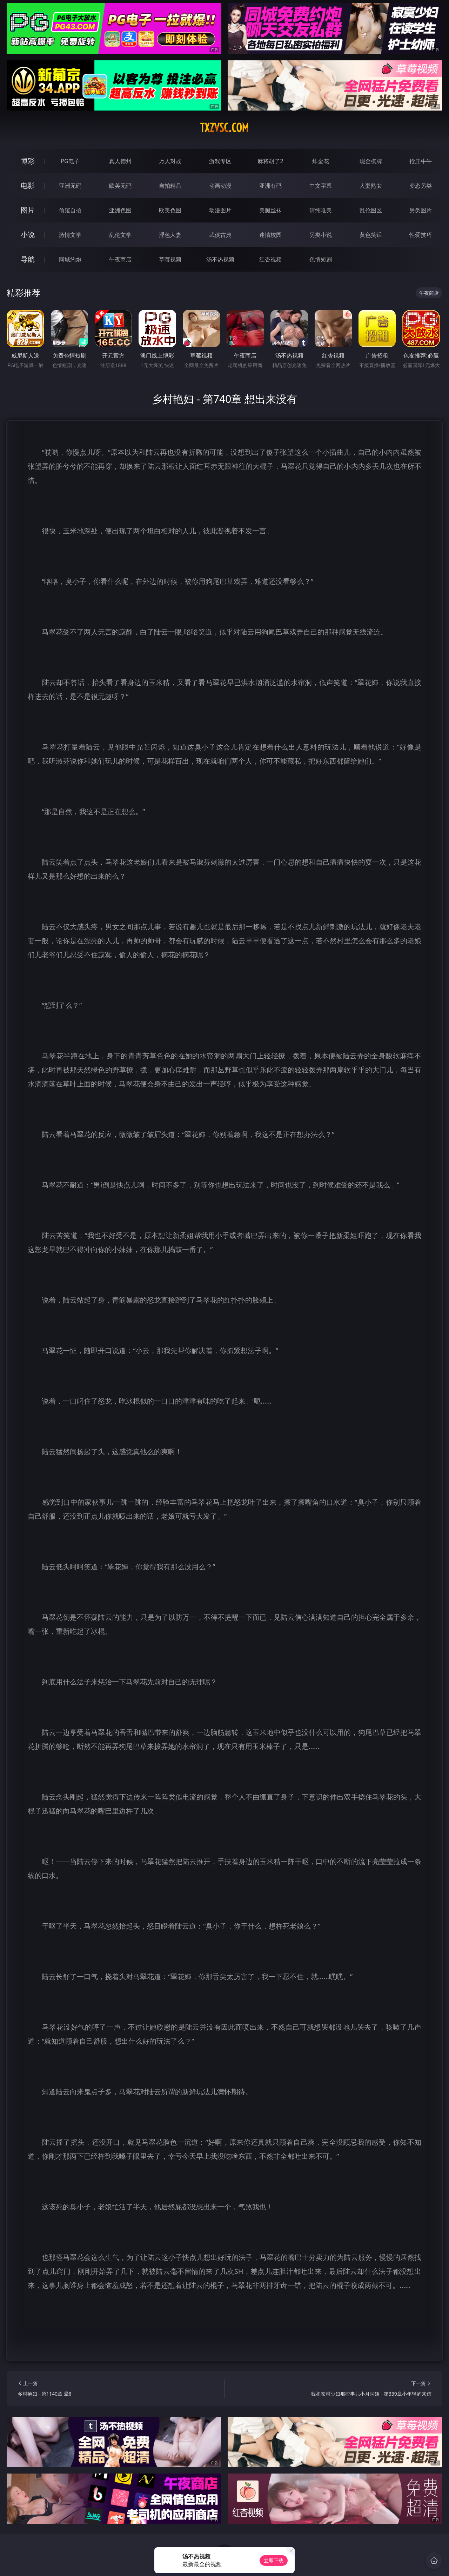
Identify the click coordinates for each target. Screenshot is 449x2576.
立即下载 (273, 2560)
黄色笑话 (371, 235)
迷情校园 (270, 235)
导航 (28, 259)
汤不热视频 (220, 259)
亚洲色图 (120, 210)
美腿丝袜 (270, 210)
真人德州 (120, 161)
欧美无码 (120, 185)
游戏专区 (220, 161)
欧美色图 (170, 210)
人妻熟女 (371, 185)
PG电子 (70, 161)
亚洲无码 (70, 185)
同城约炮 (70, 259)
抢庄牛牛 (420, 161)
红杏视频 (270, 259)
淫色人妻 (170, 235)
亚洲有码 (270, 185)
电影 (28, 185)
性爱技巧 (420, 235)
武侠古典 (220, 235)
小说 (28, 234)
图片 (28, 210)
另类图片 (420, 210)
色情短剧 (320, 259)
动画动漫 (220, 185)
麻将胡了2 (270, 161)
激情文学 (70, 235)
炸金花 (320, 161)
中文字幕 (320, 185)
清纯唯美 (320, 210)
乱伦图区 (371, 210)
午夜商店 (120, 259)
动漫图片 (220, 210)
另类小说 (320, 235)
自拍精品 (170, 185)
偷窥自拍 (70, 210)
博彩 (28, 161)
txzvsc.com (224, 128)
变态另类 (420, 185)
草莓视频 (170, 259)
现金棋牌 (371, 161)
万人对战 (170, 161)
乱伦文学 (120, 235)
